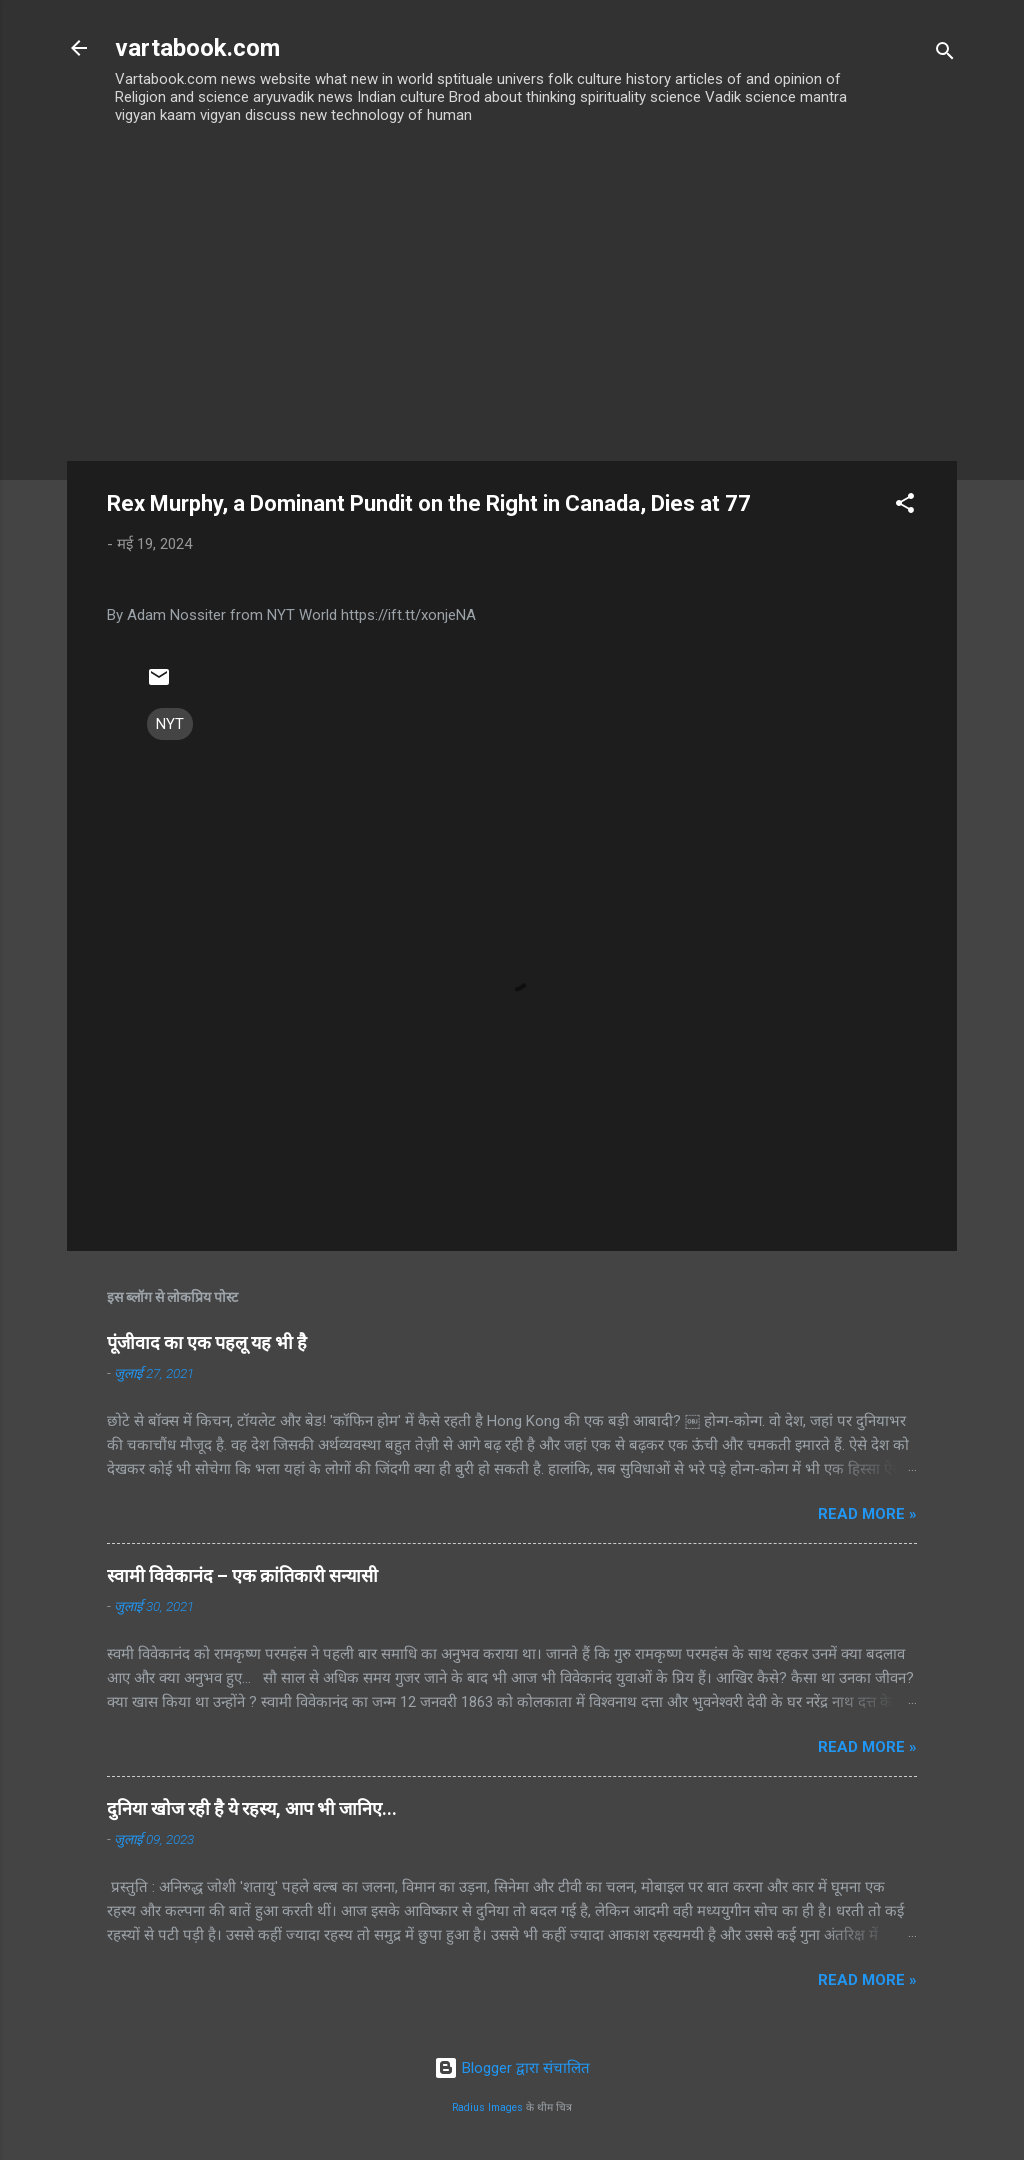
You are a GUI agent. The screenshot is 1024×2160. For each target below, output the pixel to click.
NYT (170, 724)
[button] (905, 506)
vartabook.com (197, 48)
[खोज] (945, 54)
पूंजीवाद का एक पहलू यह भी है (207, 1342)
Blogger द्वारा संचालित (512, 2068)
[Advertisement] (512, 311)
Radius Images (487, 2107)
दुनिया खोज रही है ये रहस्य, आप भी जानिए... (252, 1808)
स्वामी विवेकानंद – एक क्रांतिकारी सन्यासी (242, 1575)
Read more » (867, 1514)
